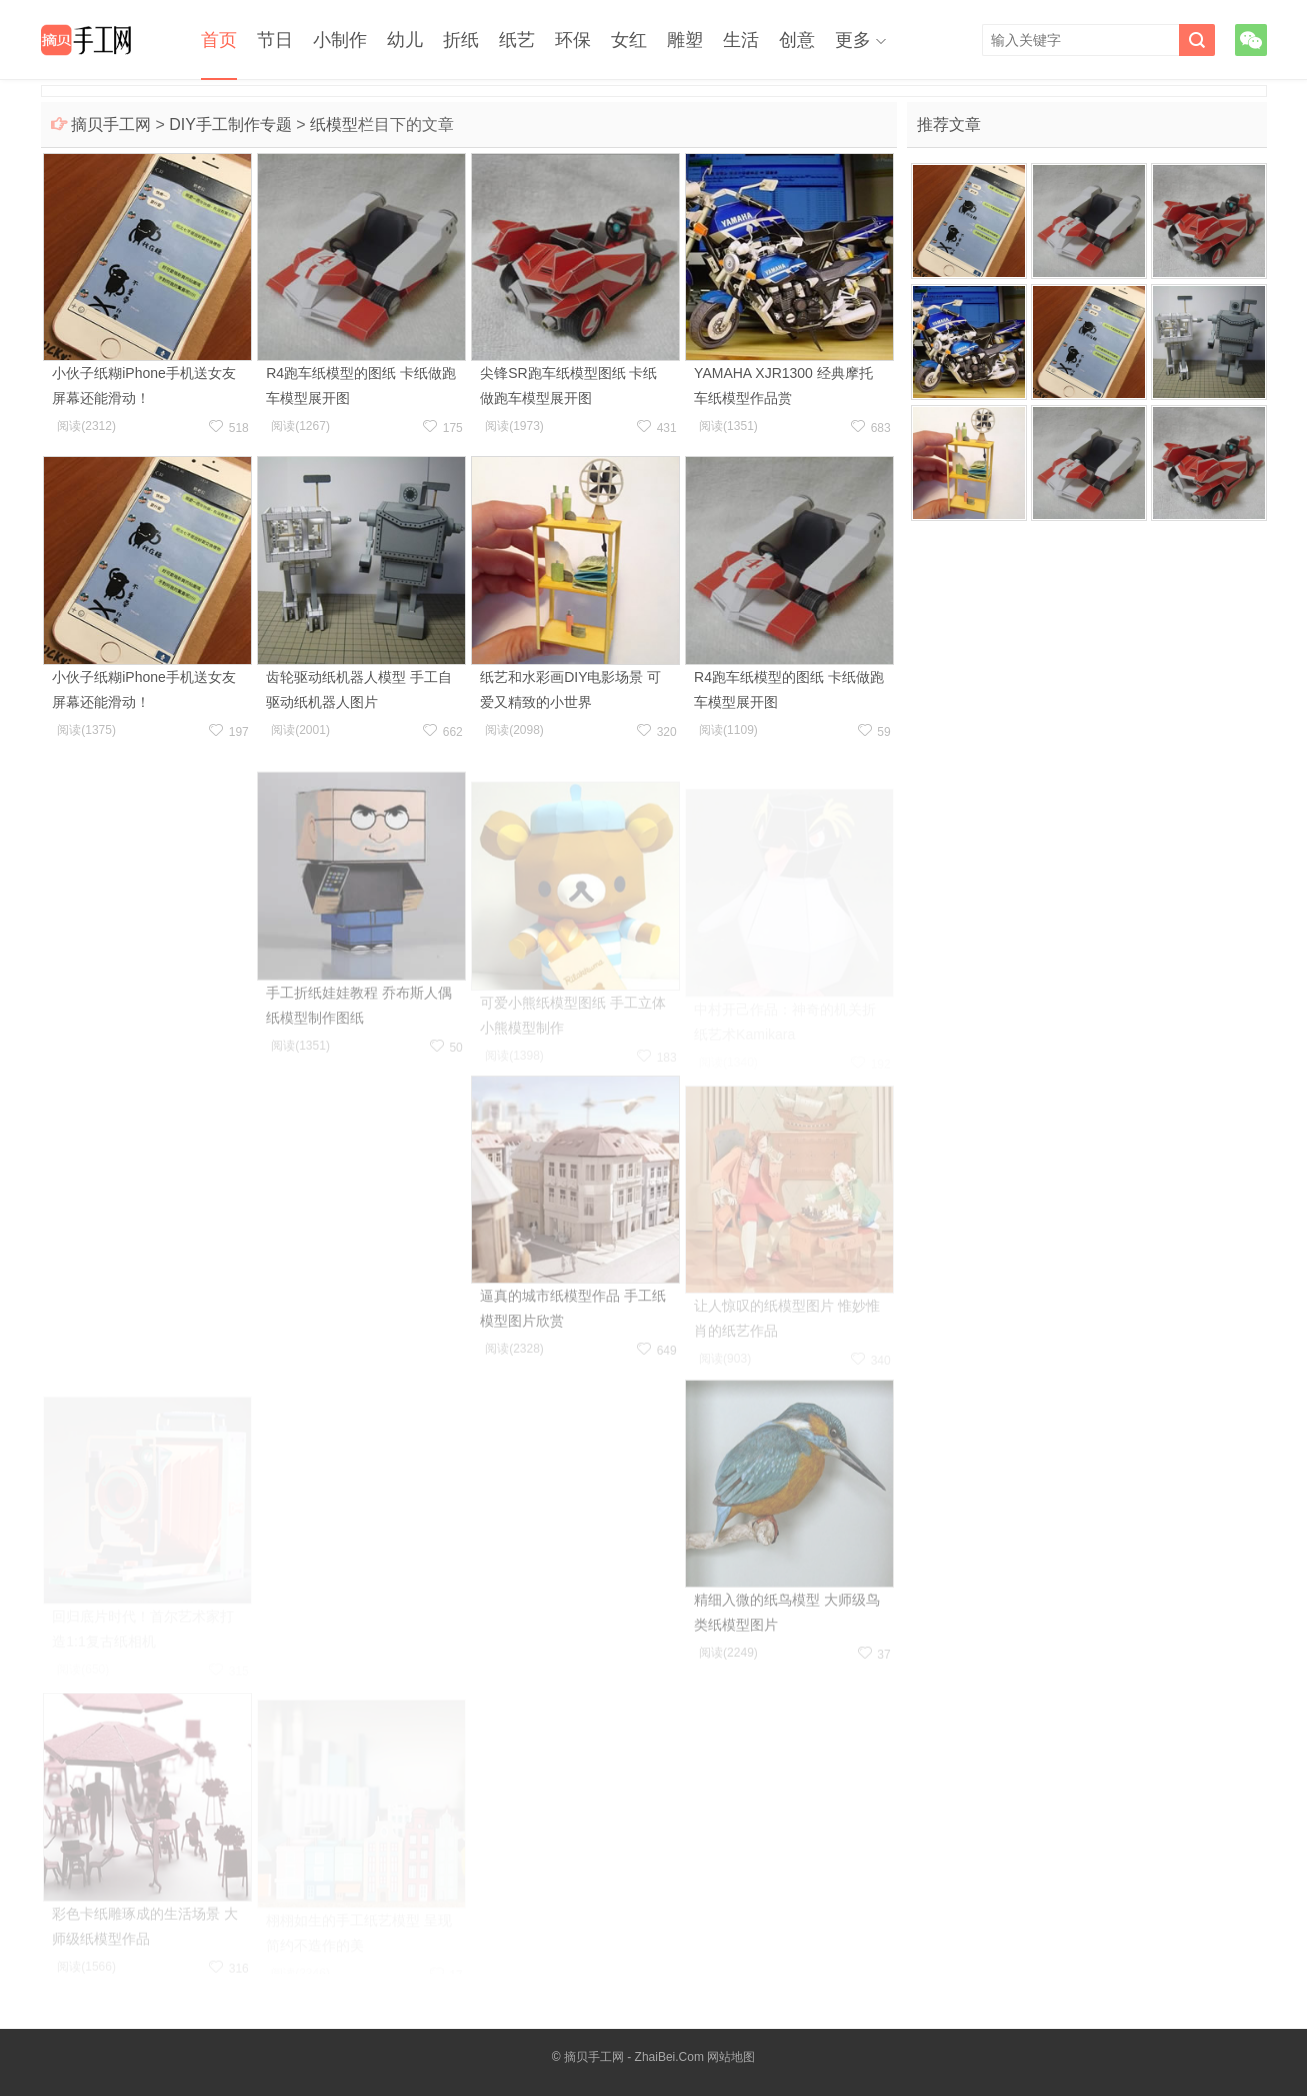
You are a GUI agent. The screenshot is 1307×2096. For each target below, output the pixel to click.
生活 (741, 40)
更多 (853, 40)
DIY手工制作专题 (230, 124)
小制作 (340, 40)
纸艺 (517, 40)
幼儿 (405, 40)
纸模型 (334, 124)
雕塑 (685, 40)
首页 (219, 40)
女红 (629, 40)
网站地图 (731, 2057)
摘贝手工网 (111, 124)
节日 (275, 40)
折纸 (461, 40)
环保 (573, 40)
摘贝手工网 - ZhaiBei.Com (634, 2057)
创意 (797, 40)
